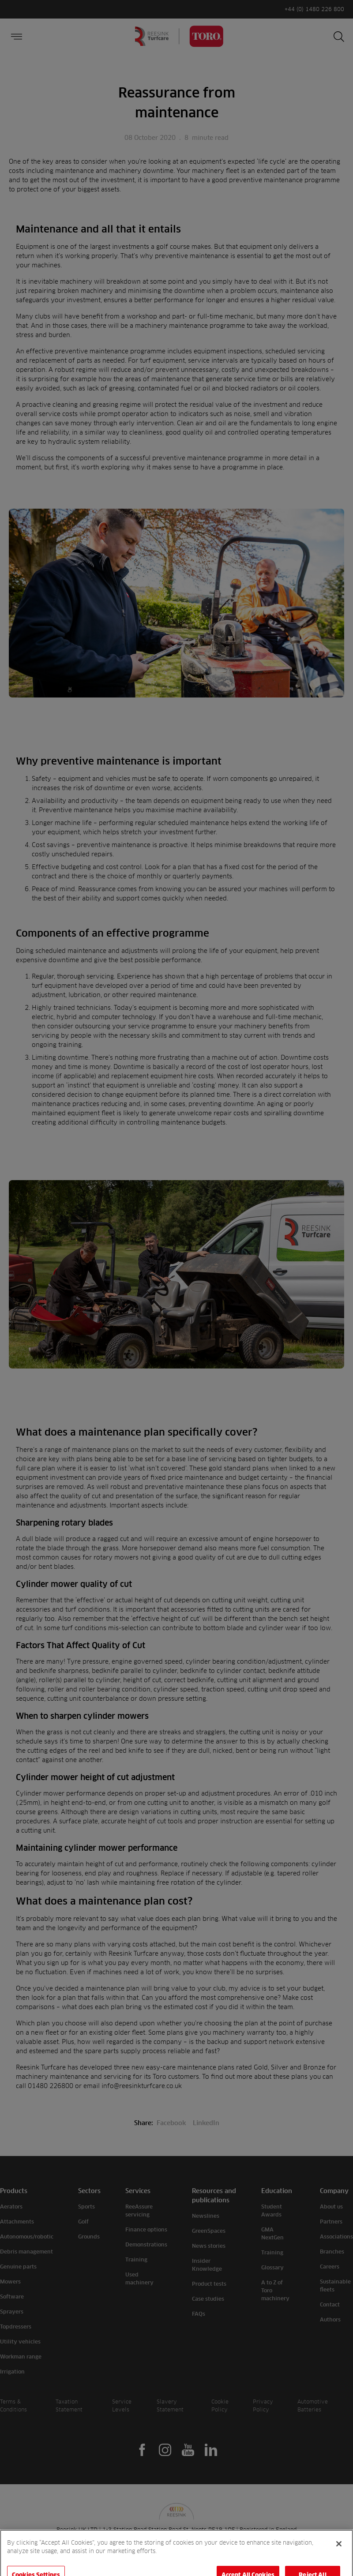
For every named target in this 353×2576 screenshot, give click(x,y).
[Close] (339, 2560)
